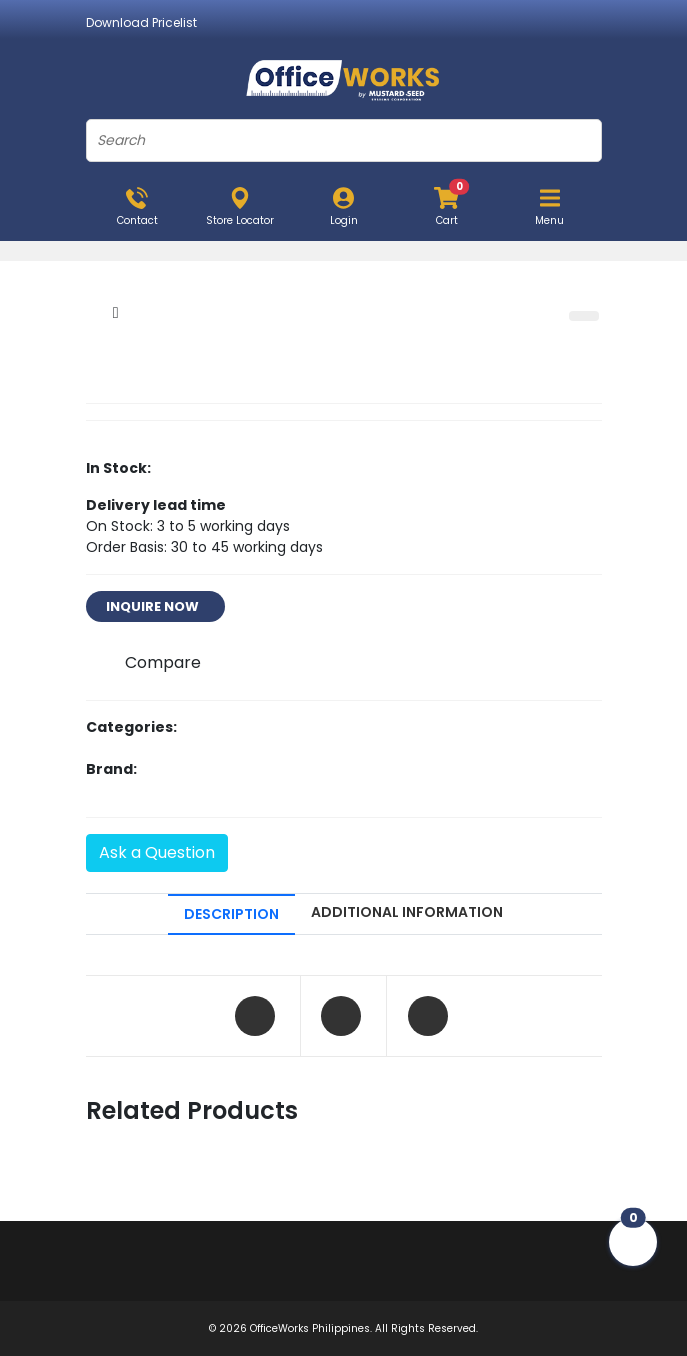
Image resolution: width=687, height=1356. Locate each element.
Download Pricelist (141, 22)
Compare (163, 662)
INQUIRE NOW (155, 606)
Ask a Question (157, 852)
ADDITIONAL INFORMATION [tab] (407, 912)
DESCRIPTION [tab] (231, 914)
